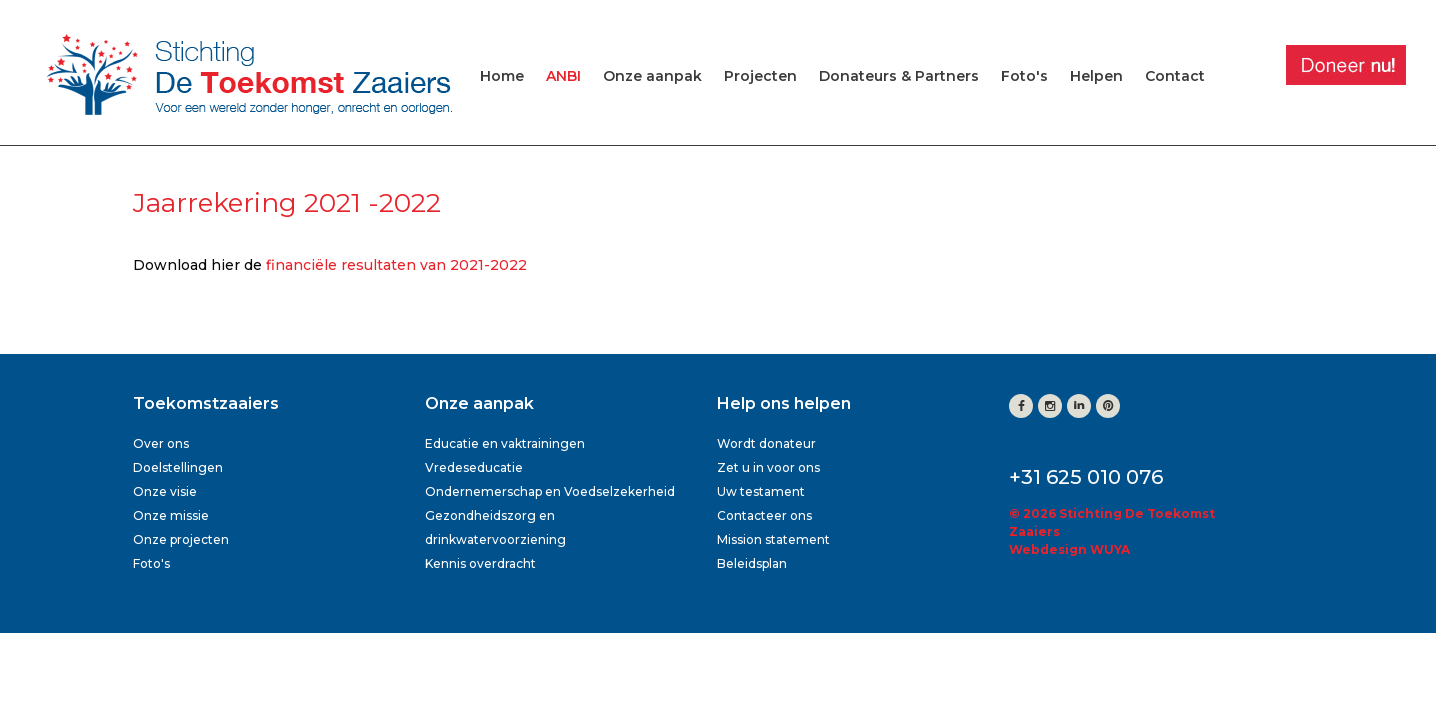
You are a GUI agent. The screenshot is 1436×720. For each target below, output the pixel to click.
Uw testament (761, 491)
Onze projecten (181, 539)
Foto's (1024, 76)
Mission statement (773, 539)
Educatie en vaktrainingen (505, 443)
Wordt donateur (766, 443)
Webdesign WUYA (1069, 549)
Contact (1175, 76)
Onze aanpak (652, 76)
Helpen (1096, 76)
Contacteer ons (764, 515)
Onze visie (165, 491)
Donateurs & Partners (899, 76)
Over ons (161, 443)
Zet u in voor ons (768, 467)
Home (502, 76)
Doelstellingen (178, 467)
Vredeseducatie (474, 467)
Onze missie (171, 515)
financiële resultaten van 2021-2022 (396, 265)
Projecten (760, 76)
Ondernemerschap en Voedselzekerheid (550, 491)
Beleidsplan (752, 563)
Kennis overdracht (480, 563)
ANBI (563, 76)
